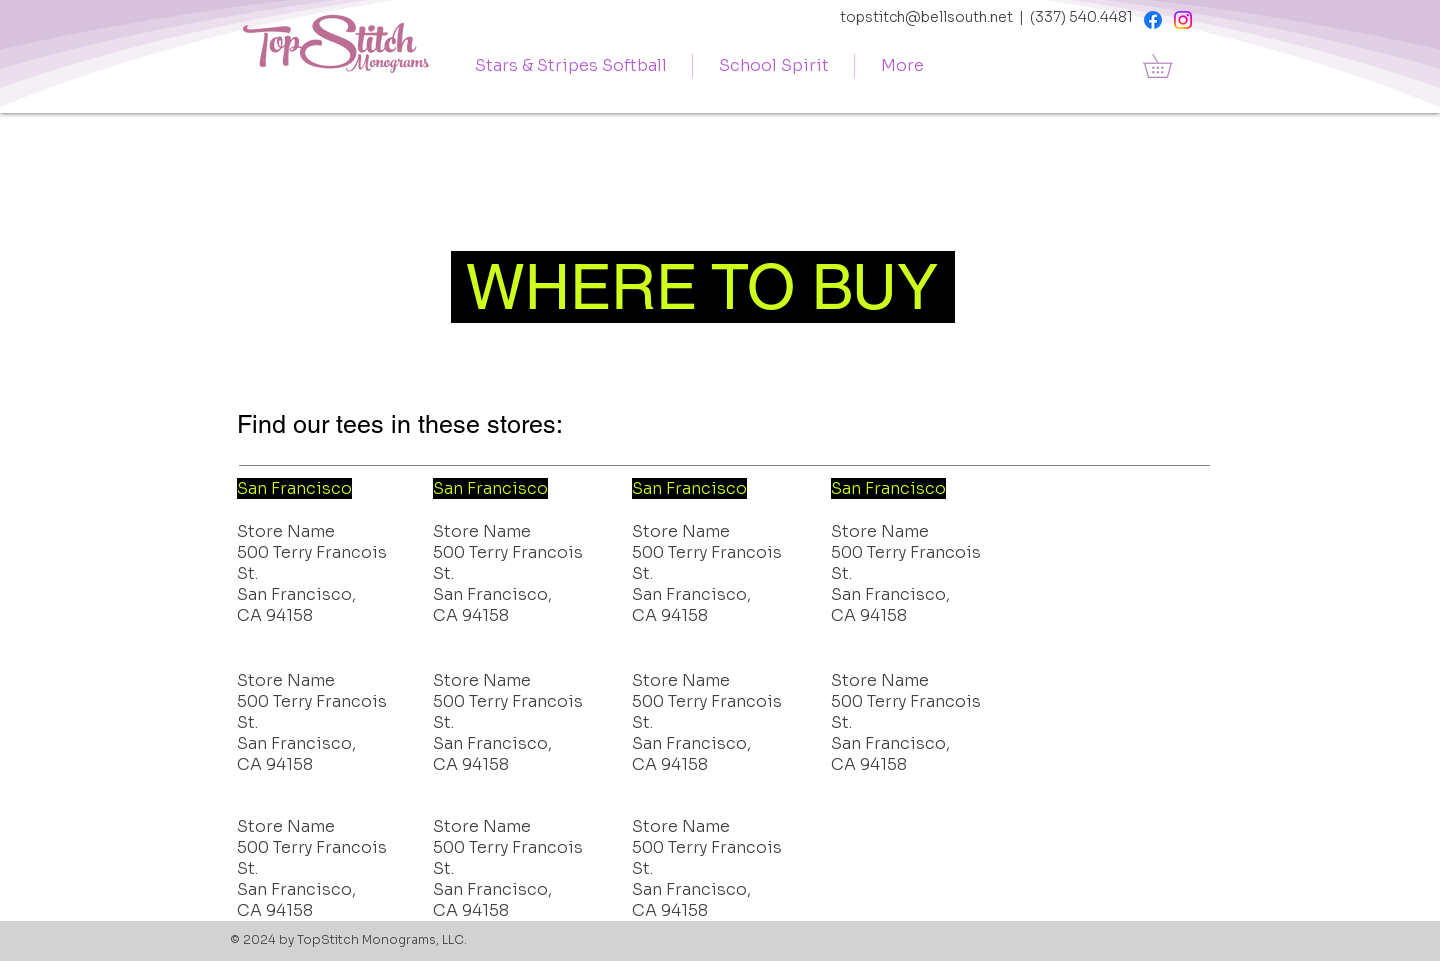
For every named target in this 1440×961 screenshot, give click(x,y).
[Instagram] (1183, 20)
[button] (1169, 66)
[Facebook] (1153, 20)
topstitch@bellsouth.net (926, 17)
